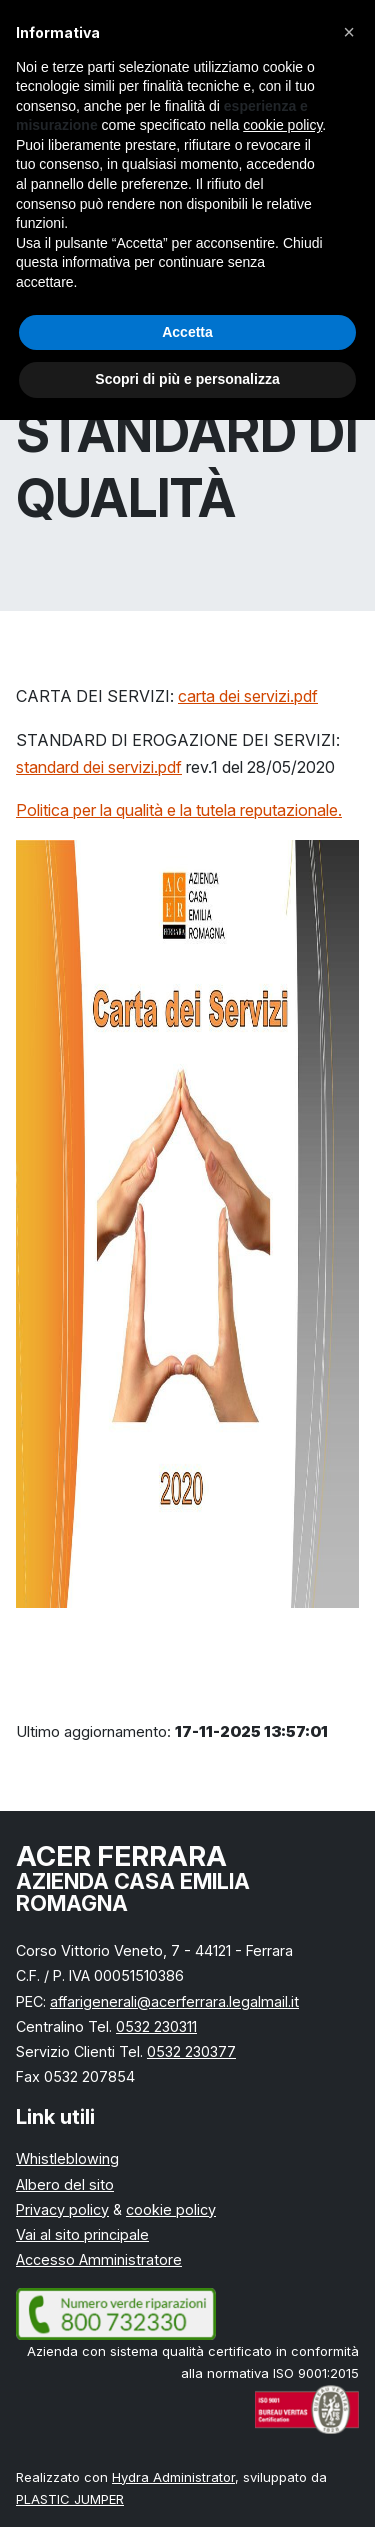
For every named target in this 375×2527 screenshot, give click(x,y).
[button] (349, 32)
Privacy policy (62, 2209)
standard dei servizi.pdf (99, 767)
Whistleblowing (67, 2158)
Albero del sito (65, 2184)
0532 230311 (156, 2026)
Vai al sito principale (82, 2234)
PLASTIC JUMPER (70, 2499)
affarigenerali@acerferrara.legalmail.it (174, 2001)
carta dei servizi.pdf (248, 696)
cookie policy (171, 2209)
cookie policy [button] (282, 125)
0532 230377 (191, 2051)
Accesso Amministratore (99, 2259)
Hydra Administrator (173, 2477)
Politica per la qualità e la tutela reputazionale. (179, 810)
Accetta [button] (187, 332)
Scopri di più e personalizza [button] (187, 379)
